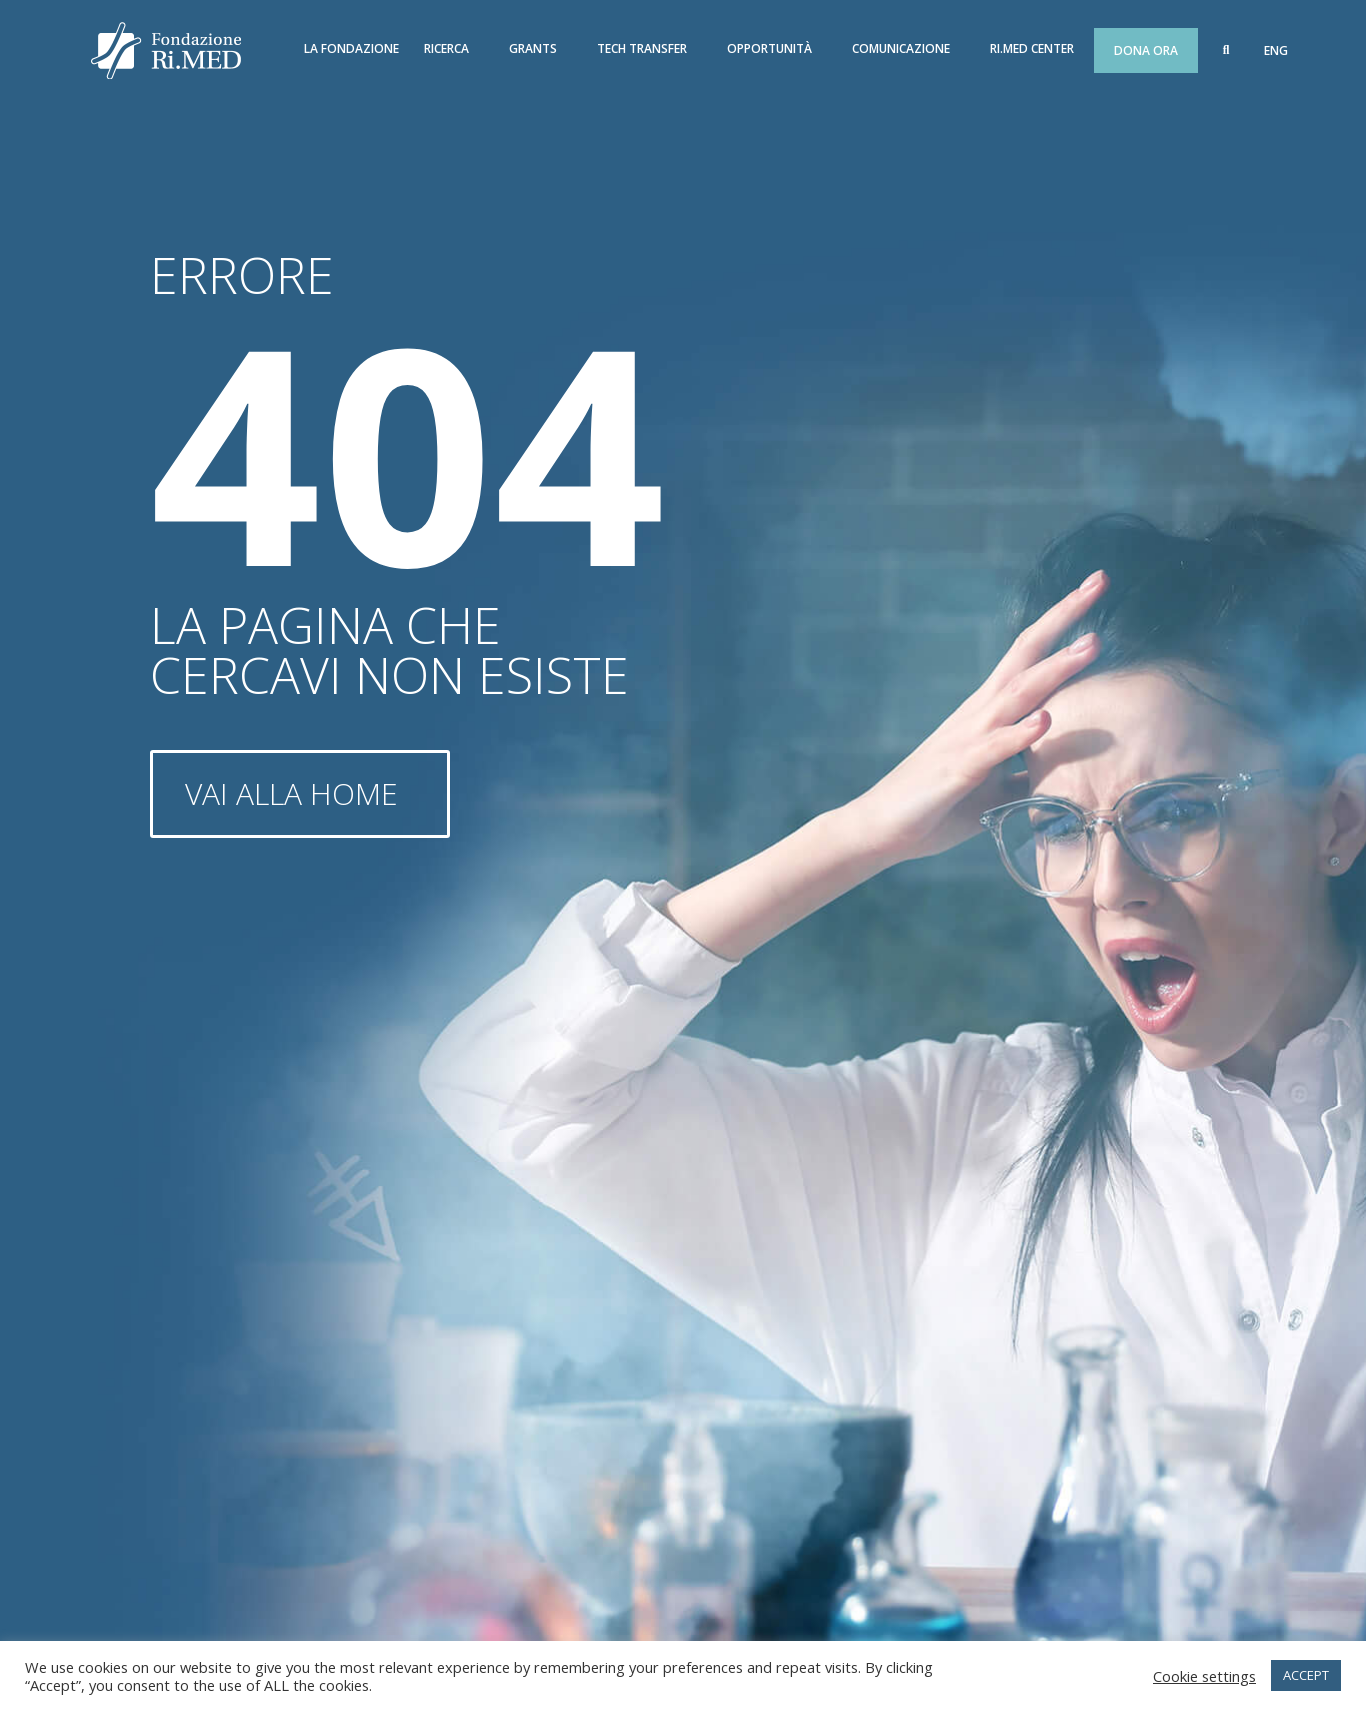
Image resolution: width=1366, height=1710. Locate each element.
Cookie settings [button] (1204, 1676)
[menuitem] (1276, 51)
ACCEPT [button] (1306, 1675)
